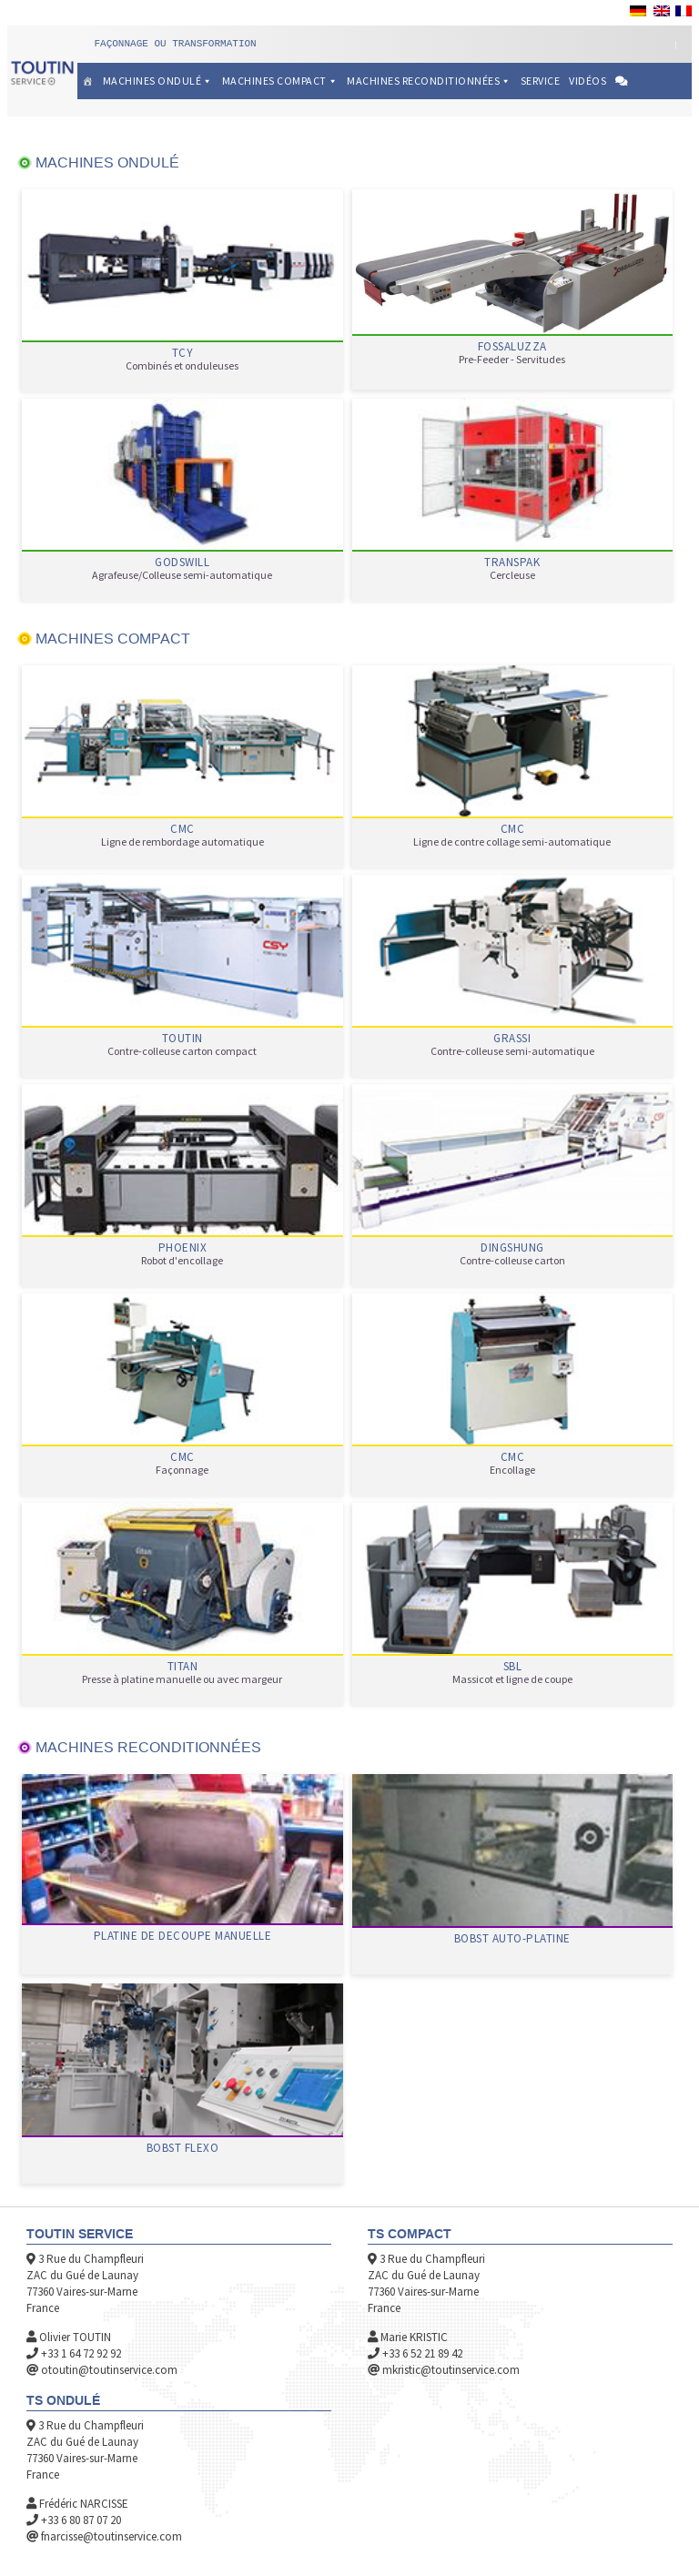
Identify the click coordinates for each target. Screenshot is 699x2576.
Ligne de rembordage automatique (182, 842)
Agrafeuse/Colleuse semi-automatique (182, 575)
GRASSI (512, 1038)
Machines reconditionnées (429, 80)
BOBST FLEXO (183, 2148)
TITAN (182, 1666)
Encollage (512, 1470)
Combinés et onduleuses (182, 366)
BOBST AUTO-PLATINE (512, 1938)
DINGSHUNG (512, 1248)
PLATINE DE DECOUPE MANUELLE (183, 1936)
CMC (182, 829)
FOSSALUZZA (512, 346)
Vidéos (587, 80)
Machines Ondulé (158, 80)
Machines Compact (280, 80)
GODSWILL (182, 562)
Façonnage (182, 1470)
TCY (183, 353)
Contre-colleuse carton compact (182, 1051)
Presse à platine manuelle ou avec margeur (182, 1679)
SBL (512, 1666)
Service (541, 80)
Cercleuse (512, 575)
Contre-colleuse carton (512, 1260)
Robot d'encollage (182, 1260)
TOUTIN (182, 1038)
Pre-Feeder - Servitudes (512, 359)
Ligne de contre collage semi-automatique (512, 842)
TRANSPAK (512, 562)
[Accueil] (87, 81)
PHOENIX (183, 1248)
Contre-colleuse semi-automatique (512, 1051)
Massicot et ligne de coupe (512, 1679)
